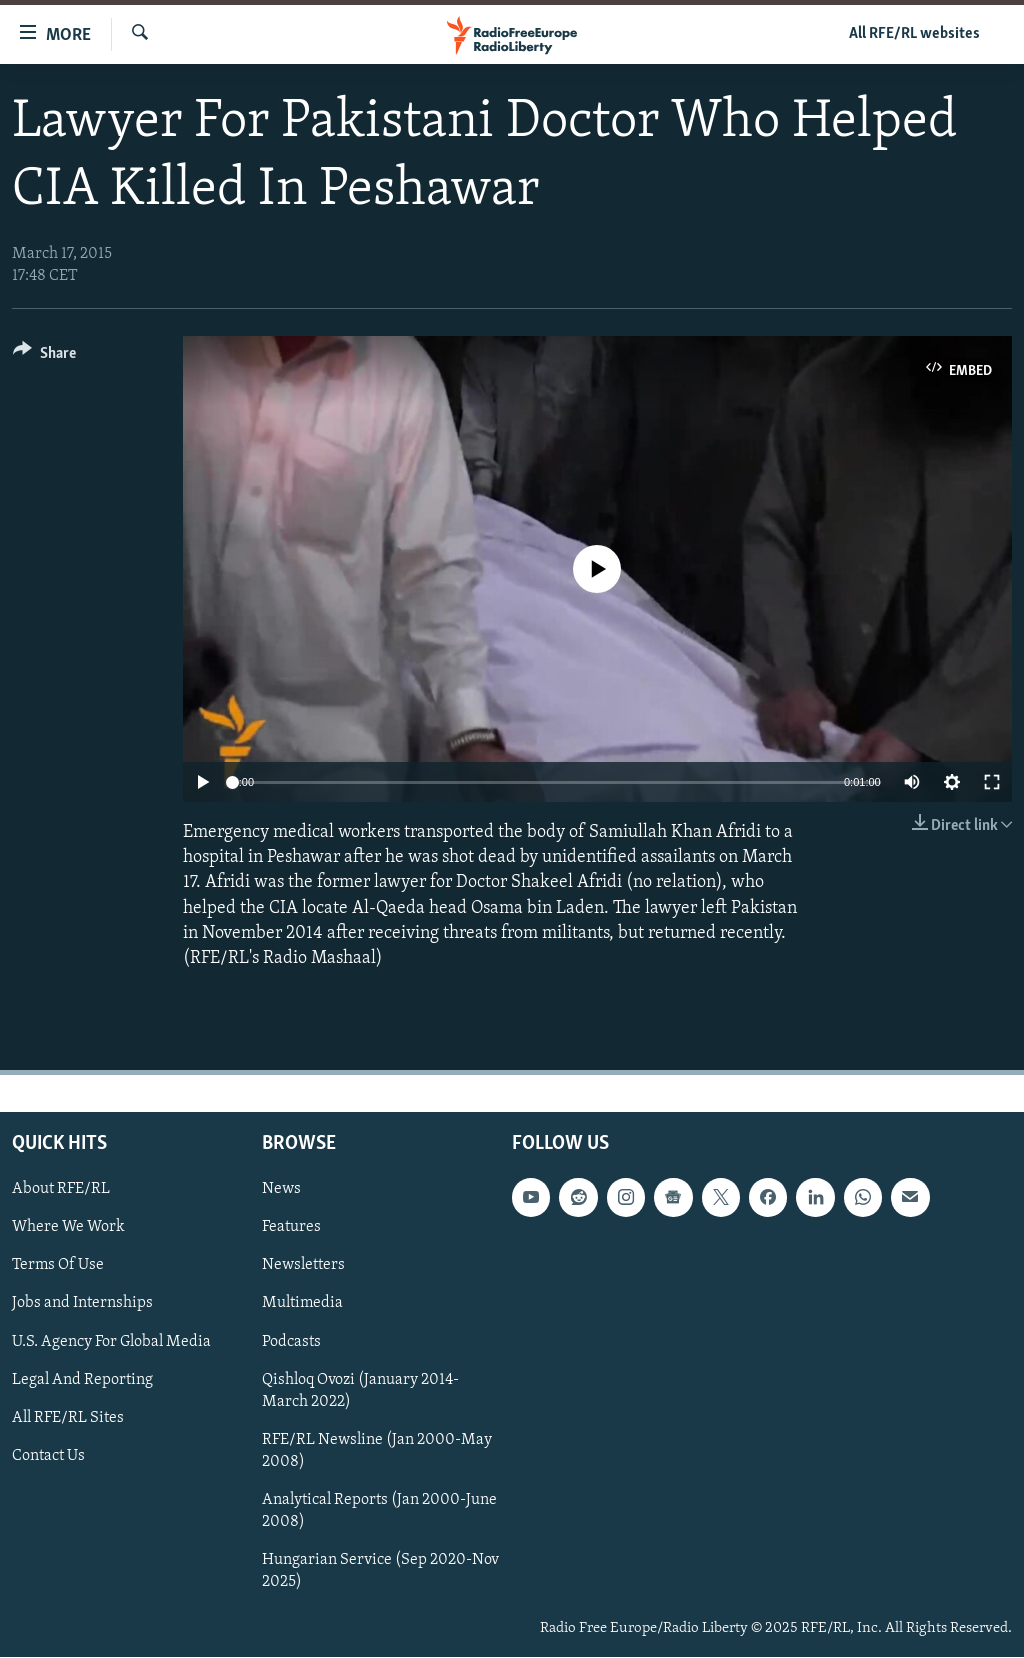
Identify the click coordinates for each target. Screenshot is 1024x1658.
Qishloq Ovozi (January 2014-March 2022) (360, 1391)
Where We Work (68, 1228)
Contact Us (48, 1456)
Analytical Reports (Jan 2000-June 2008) (379, 1511)
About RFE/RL (61, 1190)
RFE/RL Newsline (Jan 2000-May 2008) (377, 1451)
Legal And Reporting (82, 1380)
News (281, 1190)
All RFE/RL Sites (68, 1418)
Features (291, 1228)
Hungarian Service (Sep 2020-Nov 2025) (380, 1571)
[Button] (44, 356)
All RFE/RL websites (914, 34)
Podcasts (291, 1342)
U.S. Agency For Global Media (111, 1342)
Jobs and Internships (82, 1304)
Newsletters (303, 1266)
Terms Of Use (58, 1266)
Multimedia (302, 1304)
